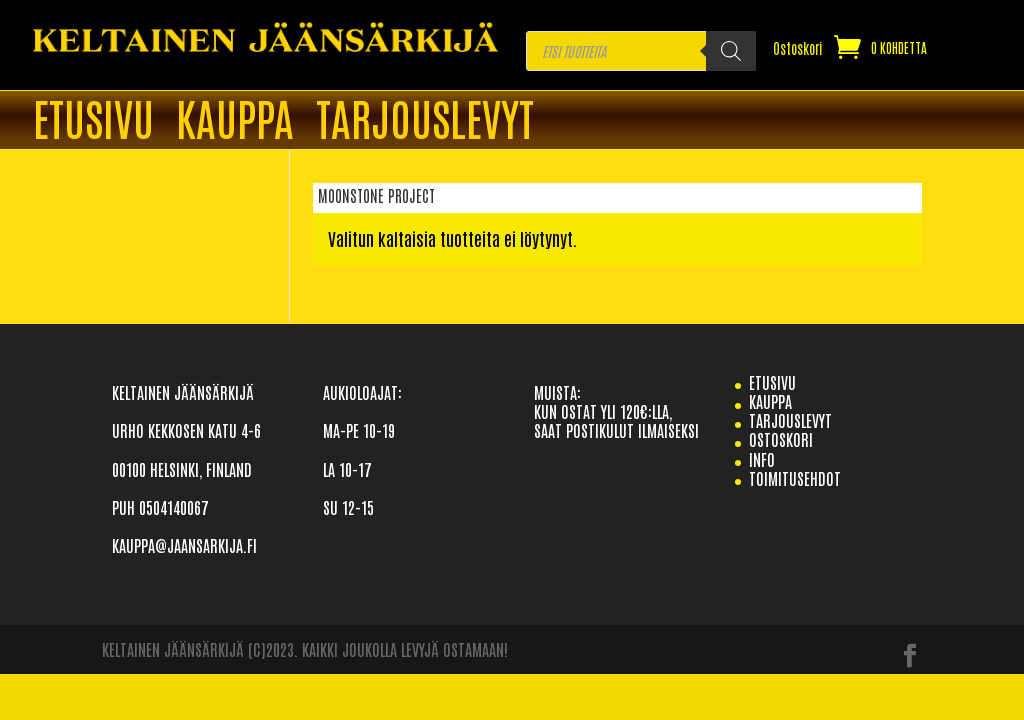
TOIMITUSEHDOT (795, 478)
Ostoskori (798, 49)
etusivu (772, 382)
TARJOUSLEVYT (425, 121)
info (762, 459)
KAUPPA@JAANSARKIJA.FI (184, 545)
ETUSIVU (93, 121)
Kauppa (235, 121)
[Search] (731, 51)
